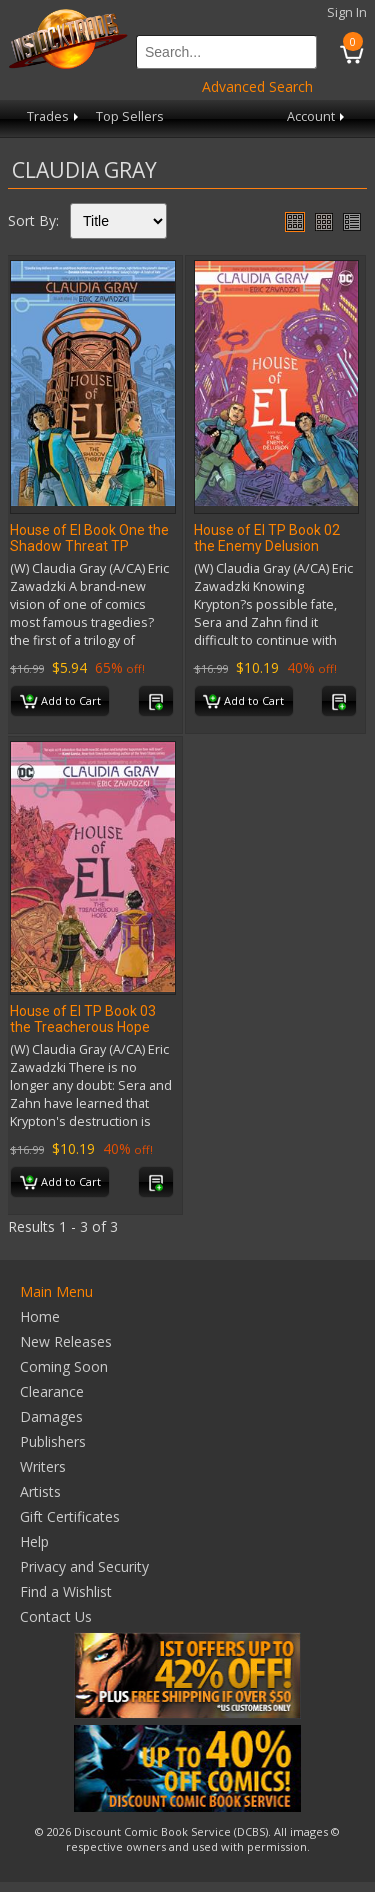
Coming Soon (64, 1366)
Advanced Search (257, 86)
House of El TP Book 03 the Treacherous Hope (83, 1019)
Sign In (347, 12)
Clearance (52, 1391)
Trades (54, 116)
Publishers (53, 1441)
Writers (43, 1466)
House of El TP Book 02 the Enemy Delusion (267, 538)
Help (34, 1541)
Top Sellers (130, 116)
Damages (51, 1416)
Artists (40, 1491)
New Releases (66, 1341)
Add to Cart (60, 702)
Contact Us (56, 1616)
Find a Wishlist (66, 1591)
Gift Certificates (70, 1516)
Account (317, 116)
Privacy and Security (84, 1566)
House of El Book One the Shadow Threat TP (89, 538)
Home (40, 1316)
